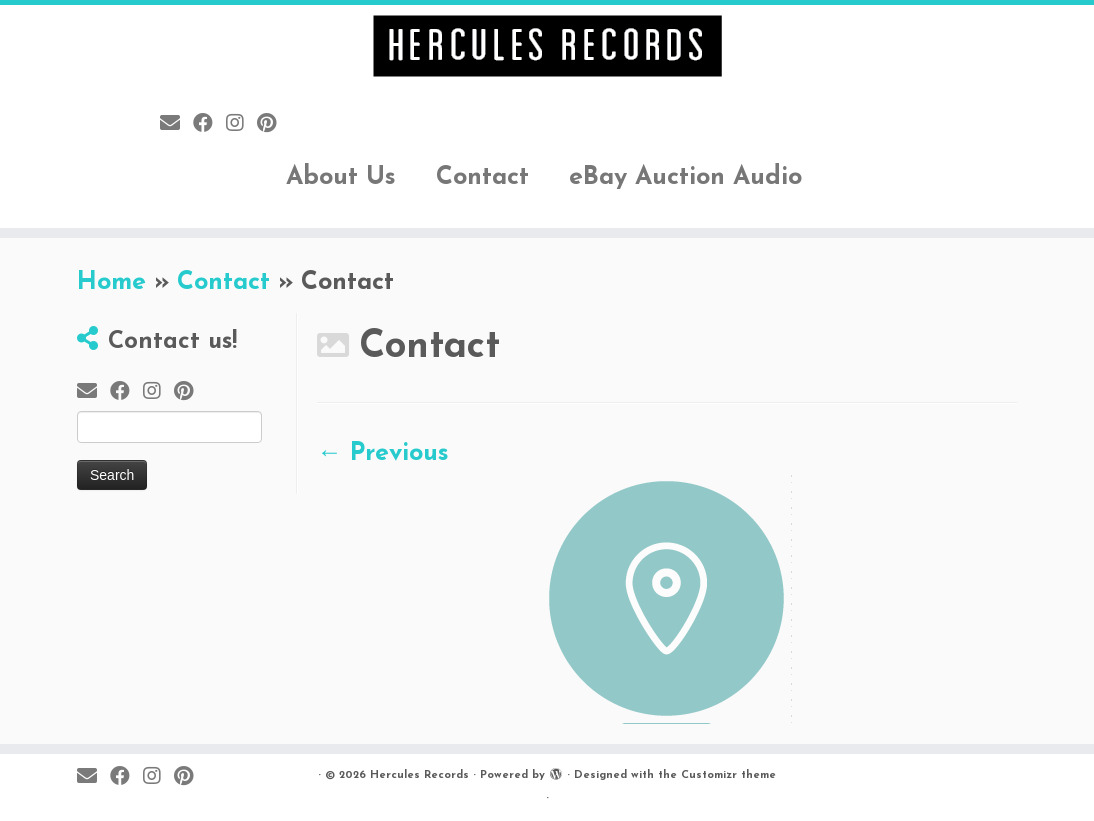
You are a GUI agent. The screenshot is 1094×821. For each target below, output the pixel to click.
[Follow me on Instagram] (241, 125)
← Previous (383, 453)
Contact (482, 177)
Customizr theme (728, 775)
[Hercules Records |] (547, 46)
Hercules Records (419, 775)
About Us (341, 177)
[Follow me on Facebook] (209, 125)
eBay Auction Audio (685, 177)
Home (111, 282)
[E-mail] (176, 125)
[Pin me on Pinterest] (273, 125)
